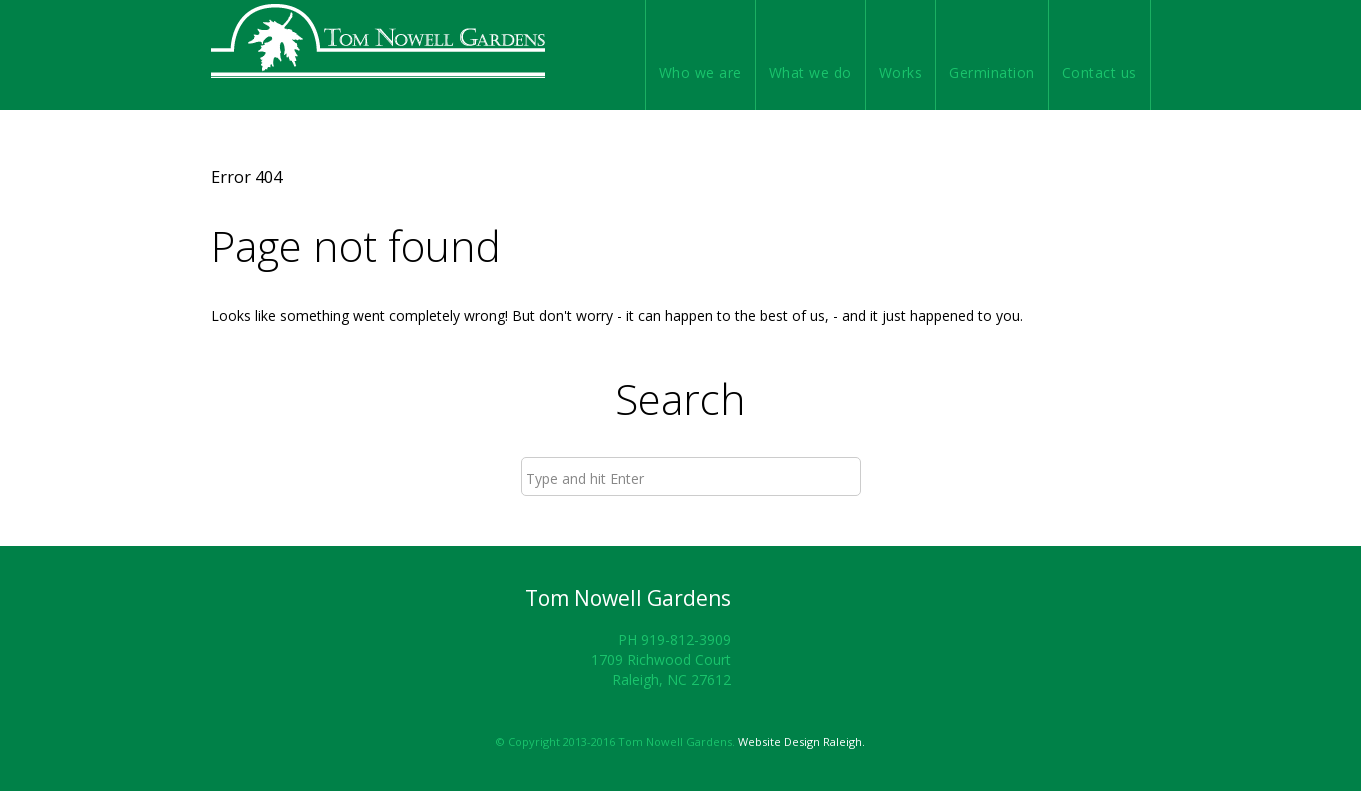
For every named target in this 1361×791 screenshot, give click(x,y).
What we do (810, 72)
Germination (992, 72)
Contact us (1099, 72)
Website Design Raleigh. (801, 741)
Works (901, 72)
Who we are (700, 72)
